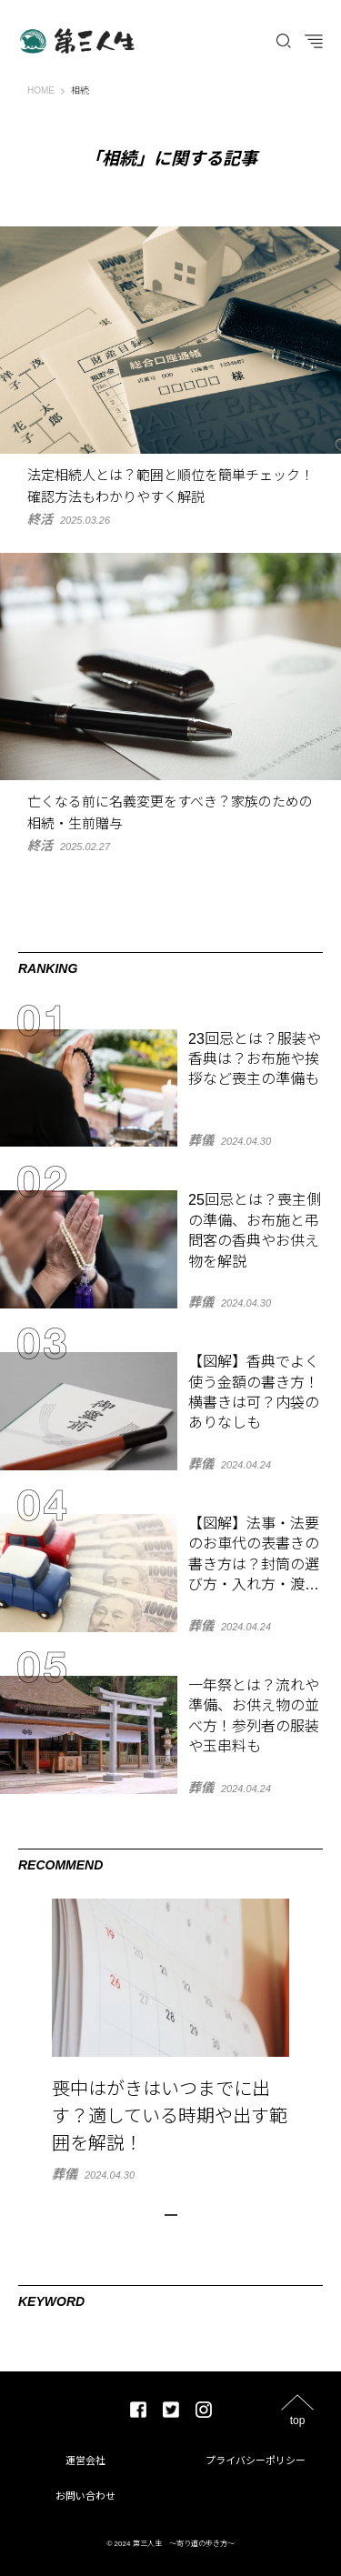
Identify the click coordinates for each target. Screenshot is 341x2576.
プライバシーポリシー (256, 2460)
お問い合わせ (85, 2496)
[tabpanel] (170, 2039)
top (298, 2420)
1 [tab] (171, 2215)
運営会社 (85, 2460)
